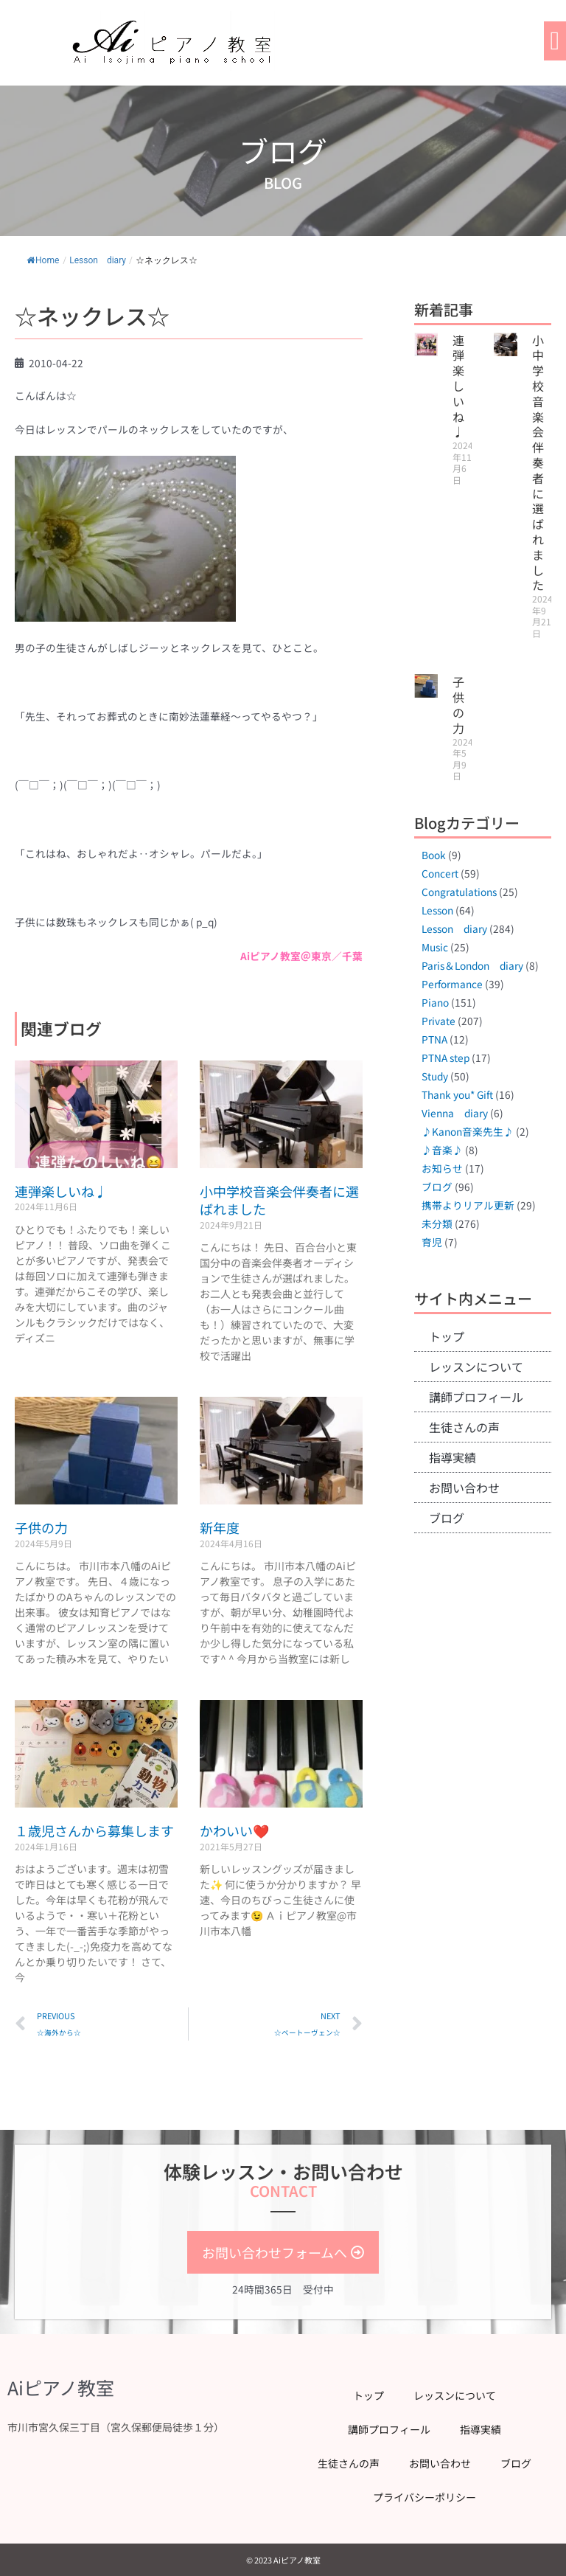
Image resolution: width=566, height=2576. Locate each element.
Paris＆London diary (472, 965)
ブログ (437, 1186)
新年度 (220, 1527)
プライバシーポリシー (424, 2497)
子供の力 (41, 1527)
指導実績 (452, 1457)
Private (438, 1020)
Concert (440, 873)
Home (43, 260)
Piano (435, 1002)
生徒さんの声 (464, 1427)
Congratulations (459, 891)
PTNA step (445, 1057)
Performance (452, 983)
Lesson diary (97, 260)
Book (434, 854)
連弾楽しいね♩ (61, 1191)
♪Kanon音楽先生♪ (468, 1131)
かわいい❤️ (234, 1830)
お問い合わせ (464, 1487)
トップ (446, 1336)
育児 (432, 1242)
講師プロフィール (476, 1397)
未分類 (437, 1223)
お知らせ (442, 1168)
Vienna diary (455, 1112)
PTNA (434, 1039)
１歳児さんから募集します (94, 1830)
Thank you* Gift (457, 1094)
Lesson (437, 910)
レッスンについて (476, 1366)
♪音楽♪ (442, 1149)
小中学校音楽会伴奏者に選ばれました (279, 1200)
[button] (555, 40)
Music (435, 947)
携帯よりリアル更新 (468, 1205)
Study (435, 1076)
